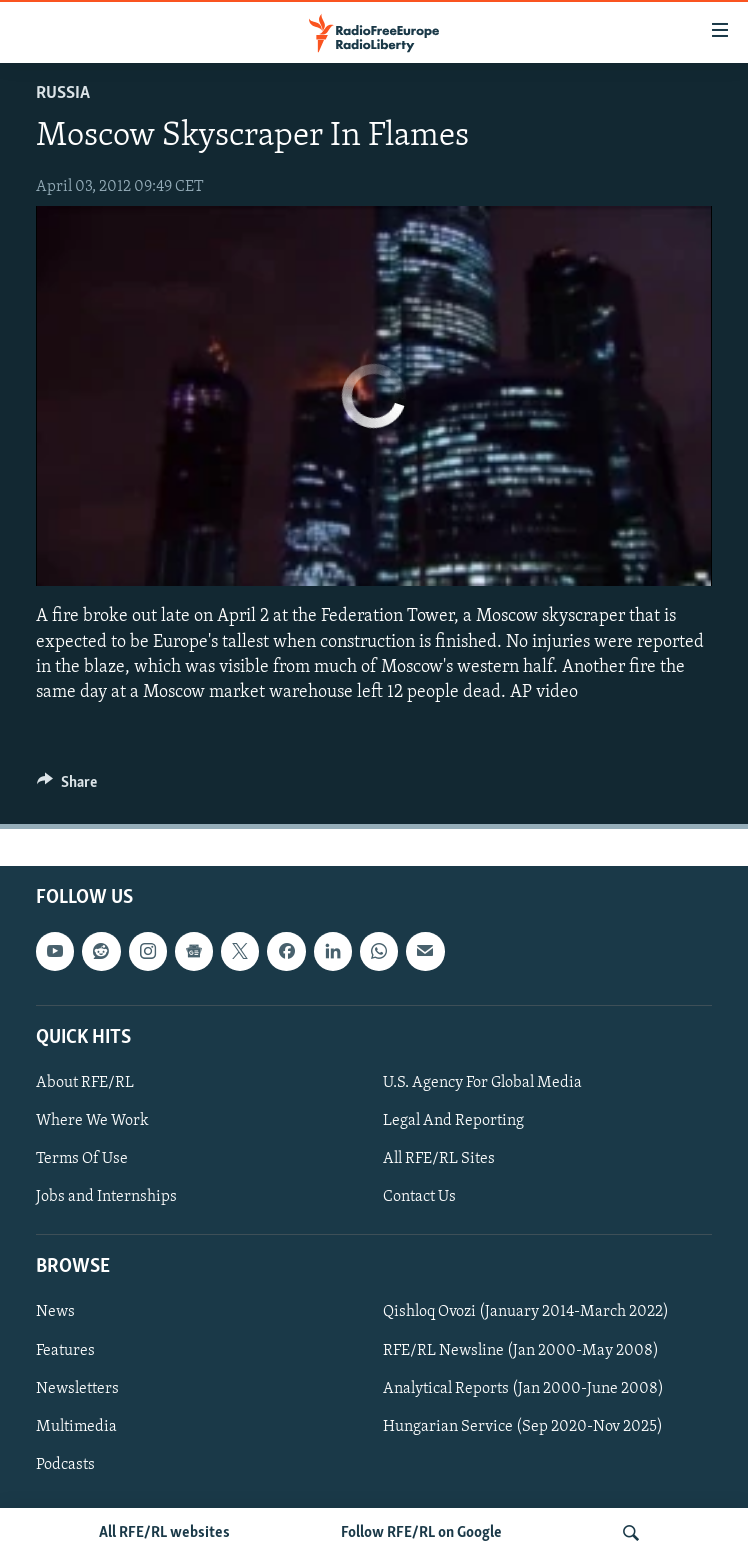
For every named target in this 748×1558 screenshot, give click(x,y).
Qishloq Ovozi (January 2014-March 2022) (526, 1313)
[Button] (67, 787)
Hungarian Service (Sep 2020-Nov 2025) (523, 1427)
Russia (63, 93)
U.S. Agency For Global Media (482, 1083)
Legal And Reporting (453, 1121)
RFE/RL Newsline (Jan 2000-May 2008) (521, 1351)
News (55, 1313)
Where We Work (92, 1121)
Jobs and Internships (106, 1197)
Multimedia (76, 1427)
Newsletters (77, 1389)
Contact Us (419, 1197)
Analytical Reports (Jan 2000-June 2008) (523, 1389)
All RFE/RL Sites (439, 1159)
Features (65, 1351)
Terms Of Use (82, 1159)
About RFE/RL (85, 1083)
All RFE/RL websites (164, 1533)
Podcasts (65, 1465)
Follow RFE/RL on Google (421, 1533)
